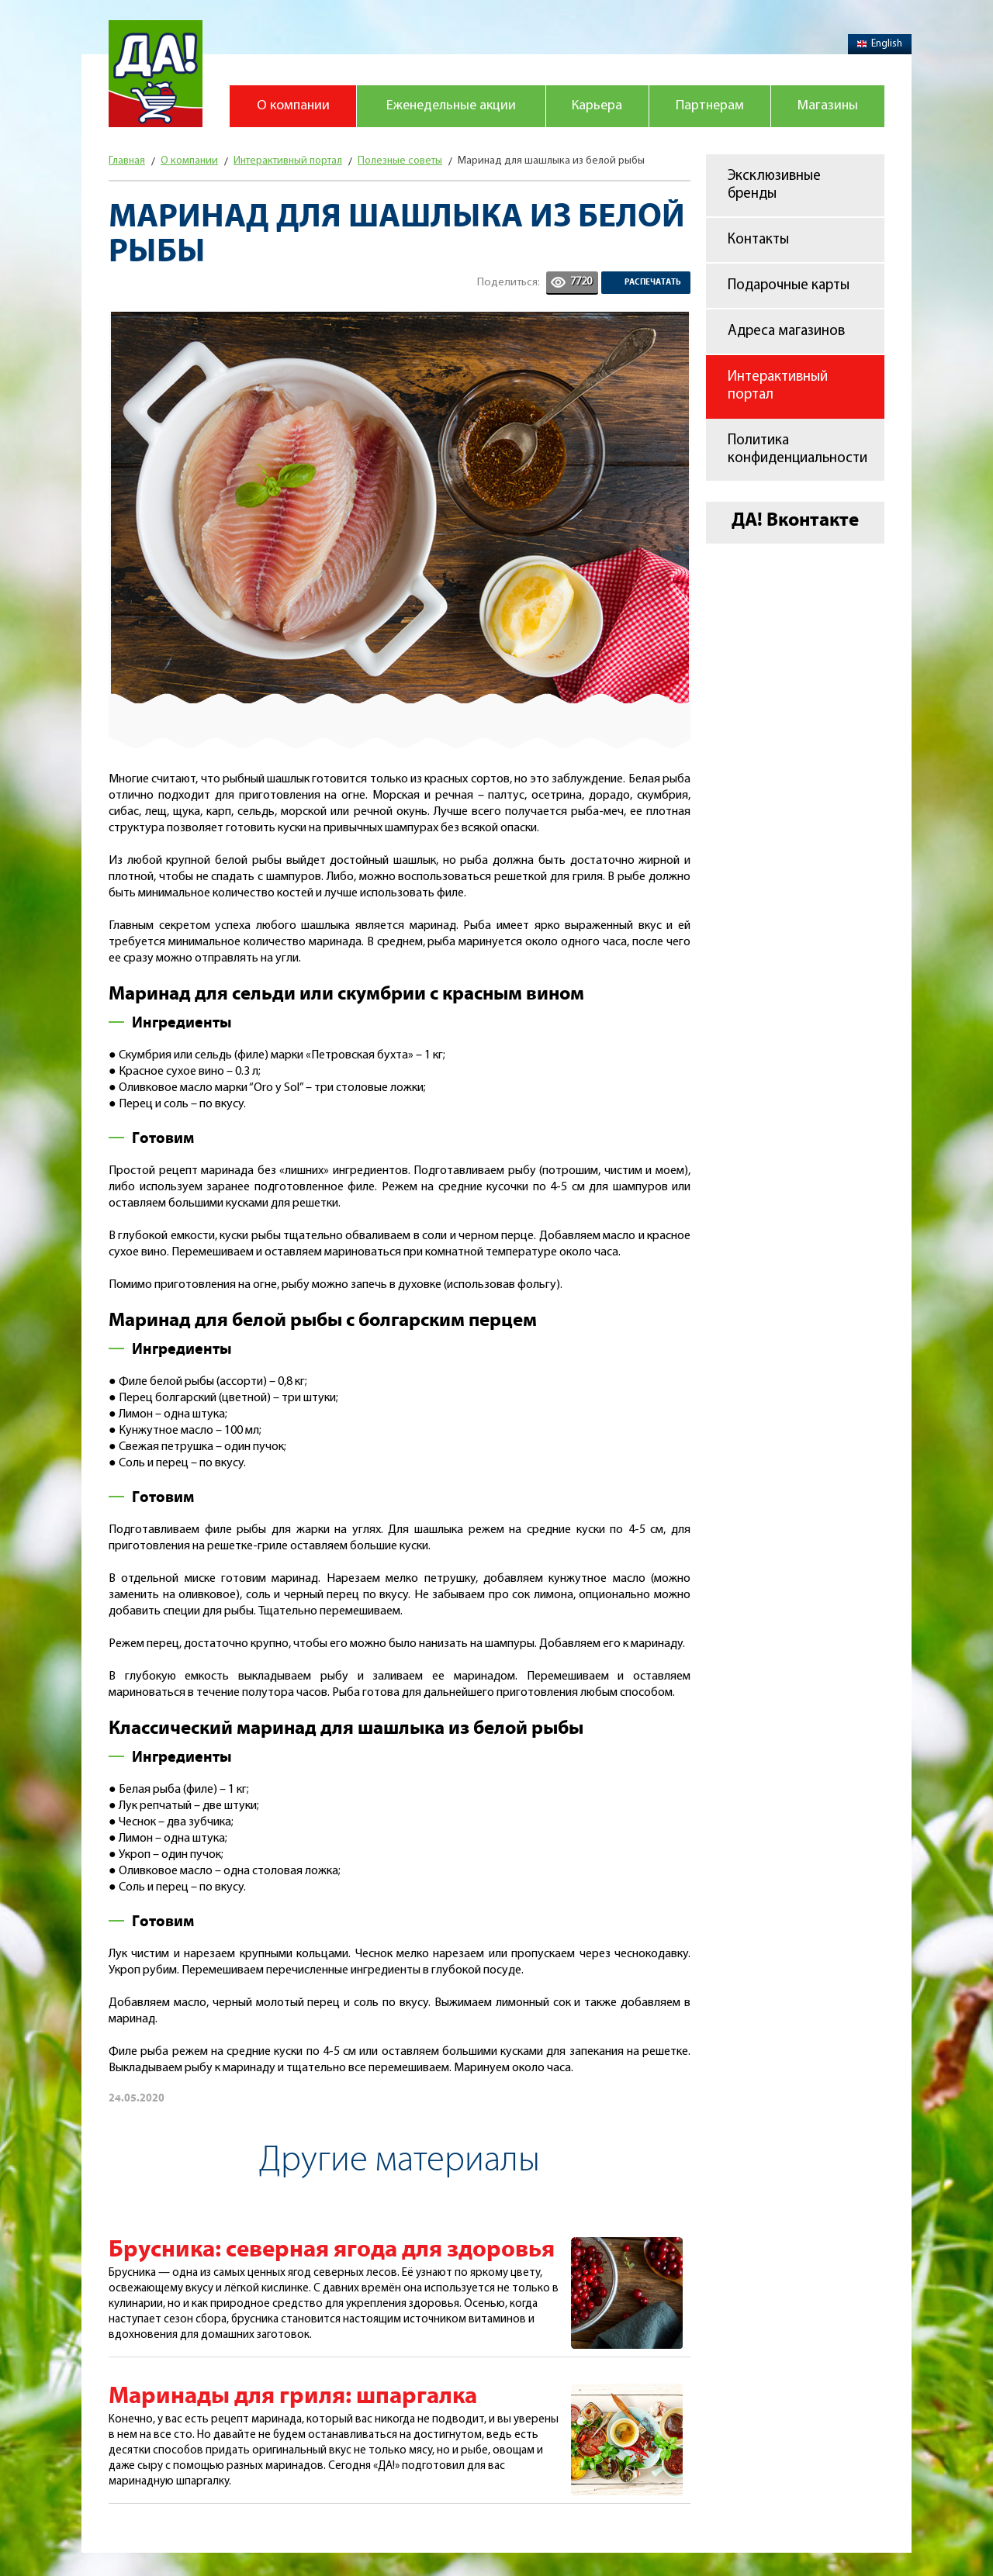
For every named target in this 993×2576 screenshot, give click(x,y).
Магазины (828, 105)
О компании (293, 105)
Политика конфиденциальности (797, 449)
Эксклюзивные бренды (774, 185)
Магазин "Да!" (155, 73)
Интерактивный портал (778, 386)
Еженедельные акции (451, 105)
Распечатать (653, 282)
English (879, 44)
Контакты (758, 240)
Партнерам (710, 105)
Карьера (597, 105)
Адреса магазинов (786, 331)
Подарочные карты (788, 285)
